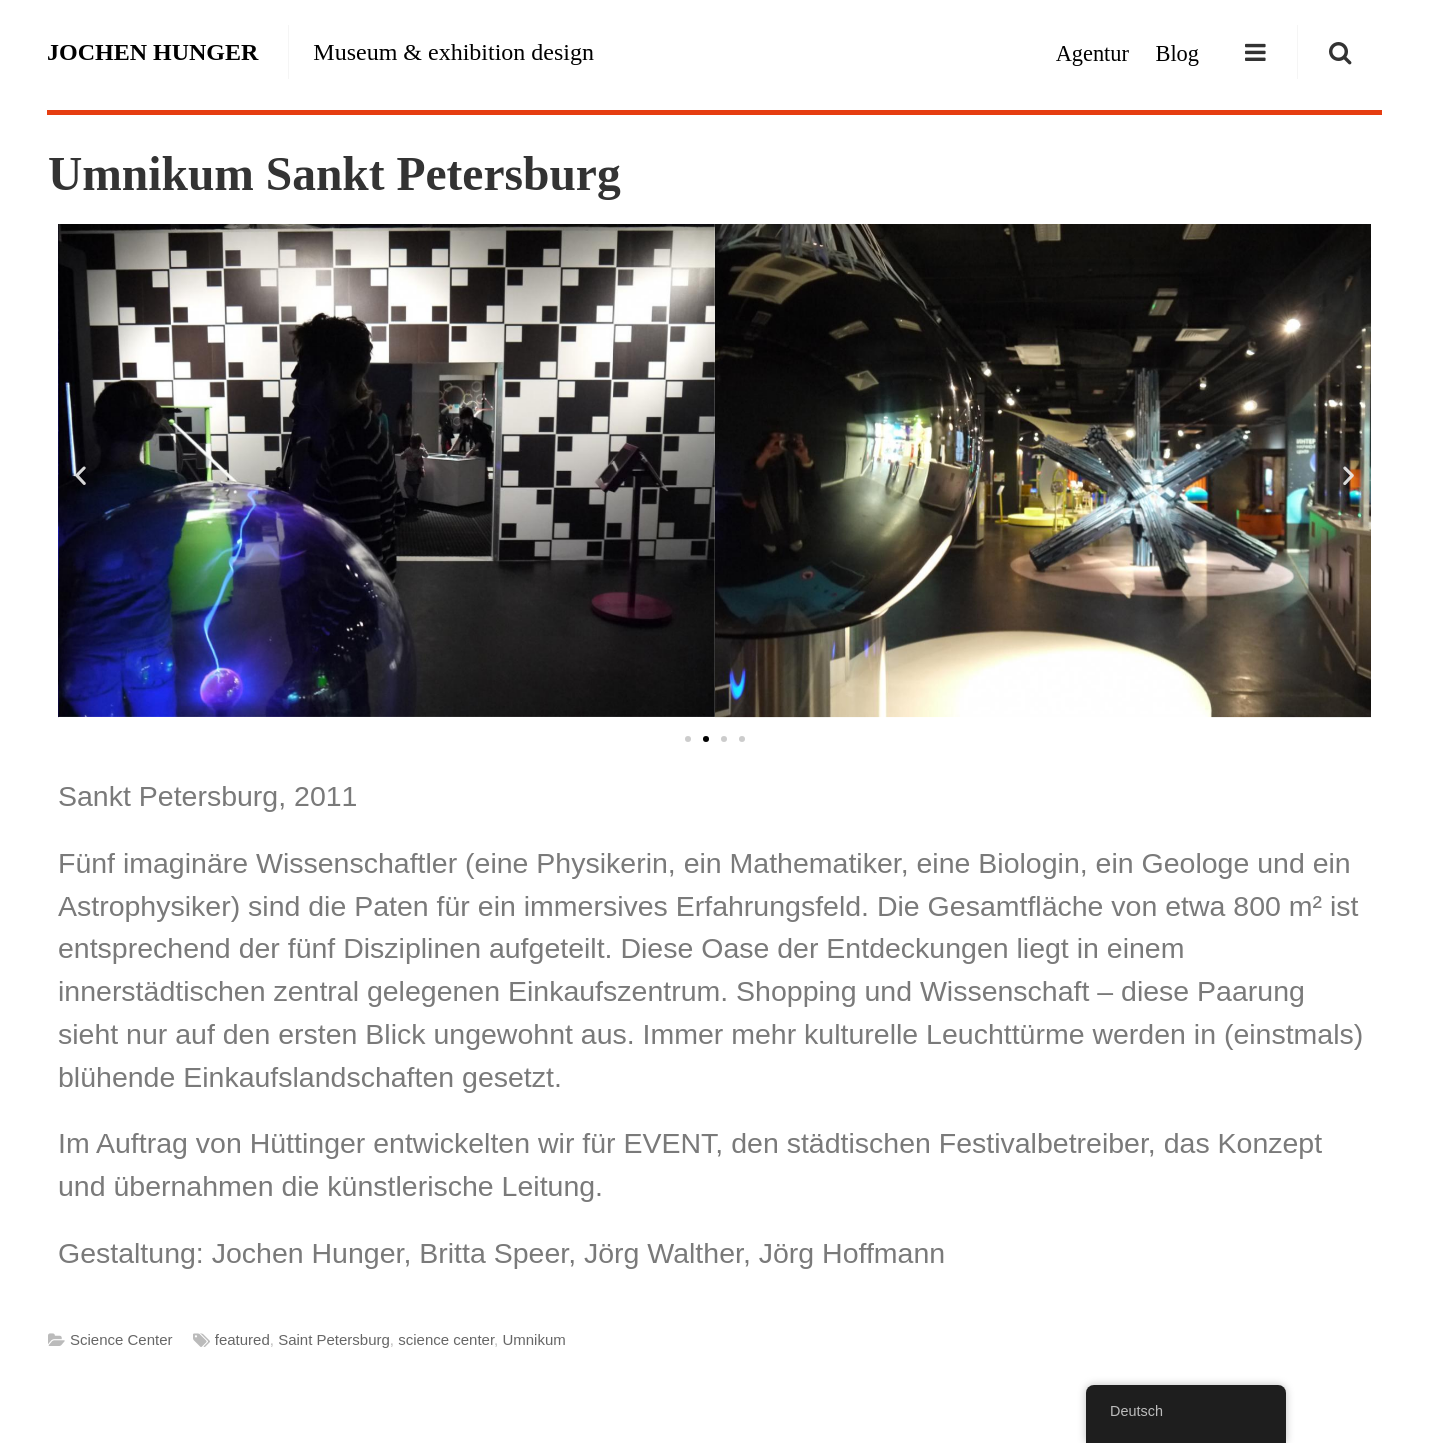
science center (446, 1339)
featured (242, 1339)
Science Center (121, 1339)
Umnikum (533, 1339)
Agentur (1092, 53)
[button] (80, 474)
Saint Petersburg (334, 1339)
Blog (1177, 53)
